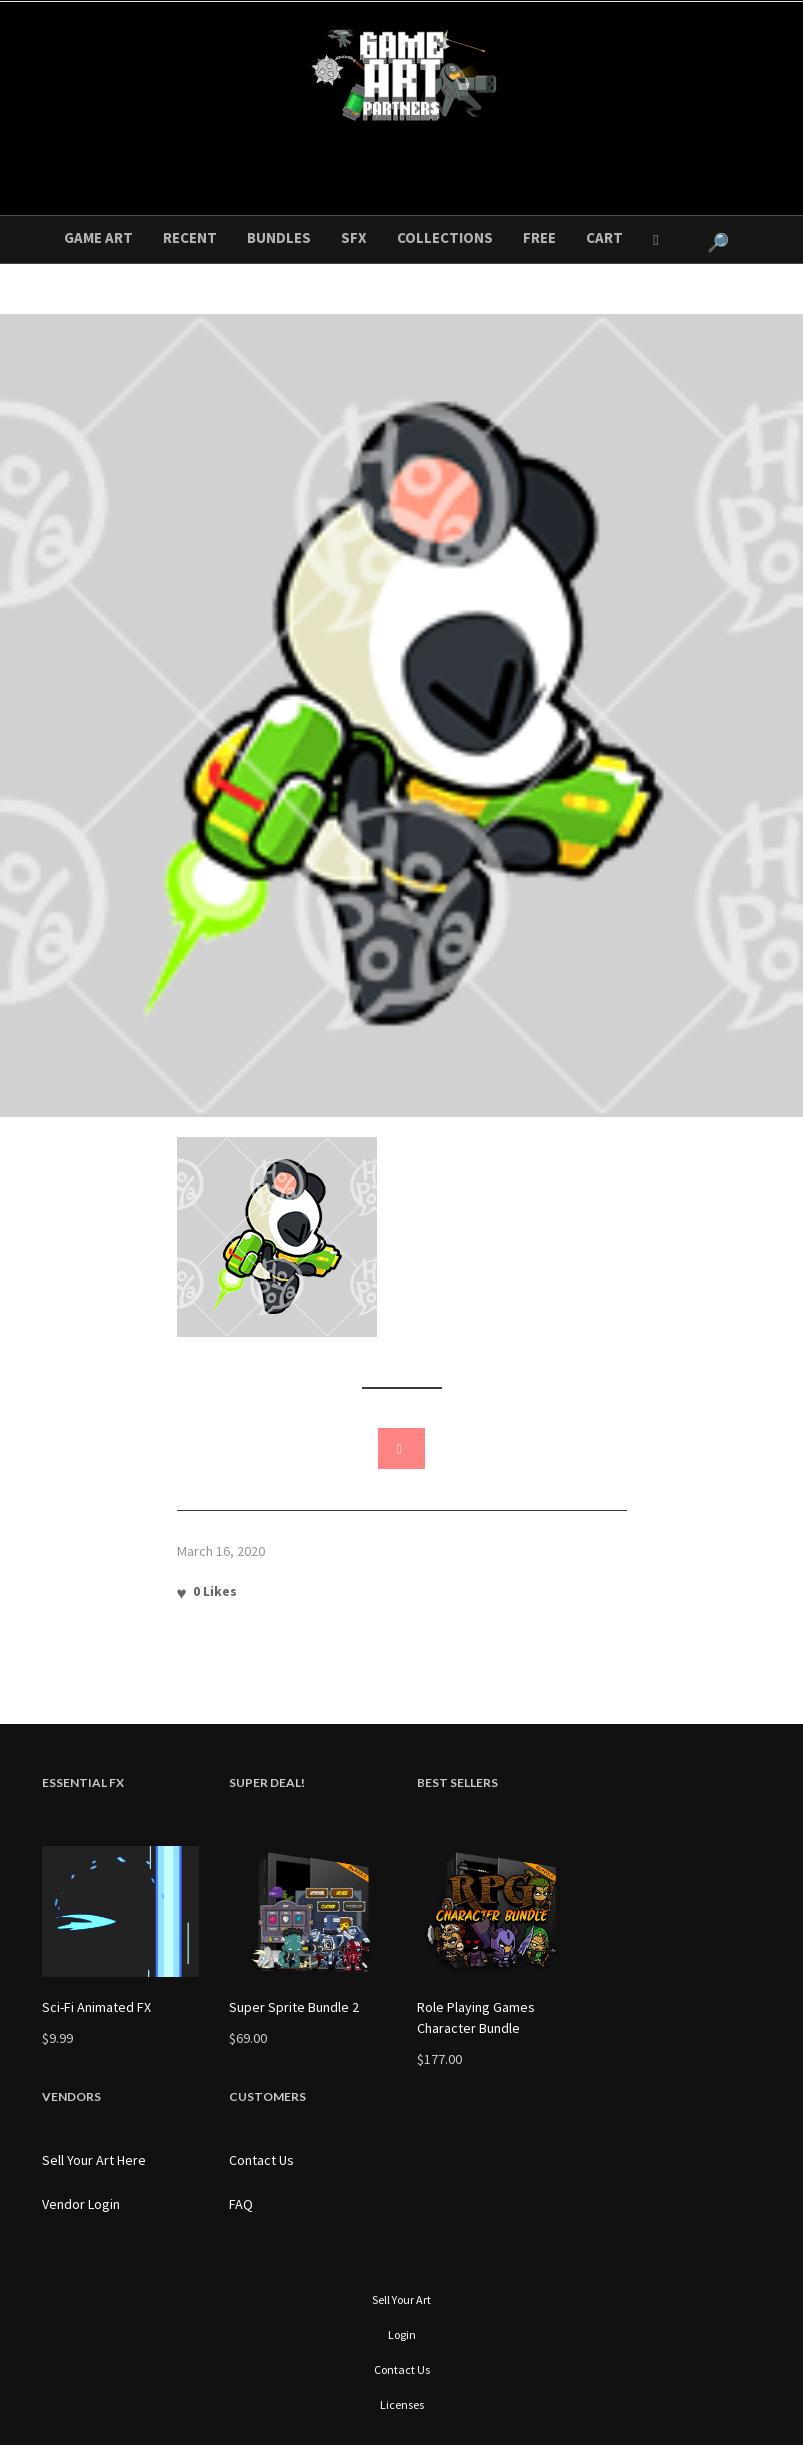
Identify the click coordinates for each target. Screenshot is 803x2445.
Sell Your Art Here (94, 2160)
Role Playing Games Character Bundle (476, 2017)
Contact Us (261, 2160)
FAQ (241, 2204)
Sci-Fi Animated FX (96, 2007)
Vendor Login (81, 2204)
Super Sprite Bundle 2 (294, 2007)
